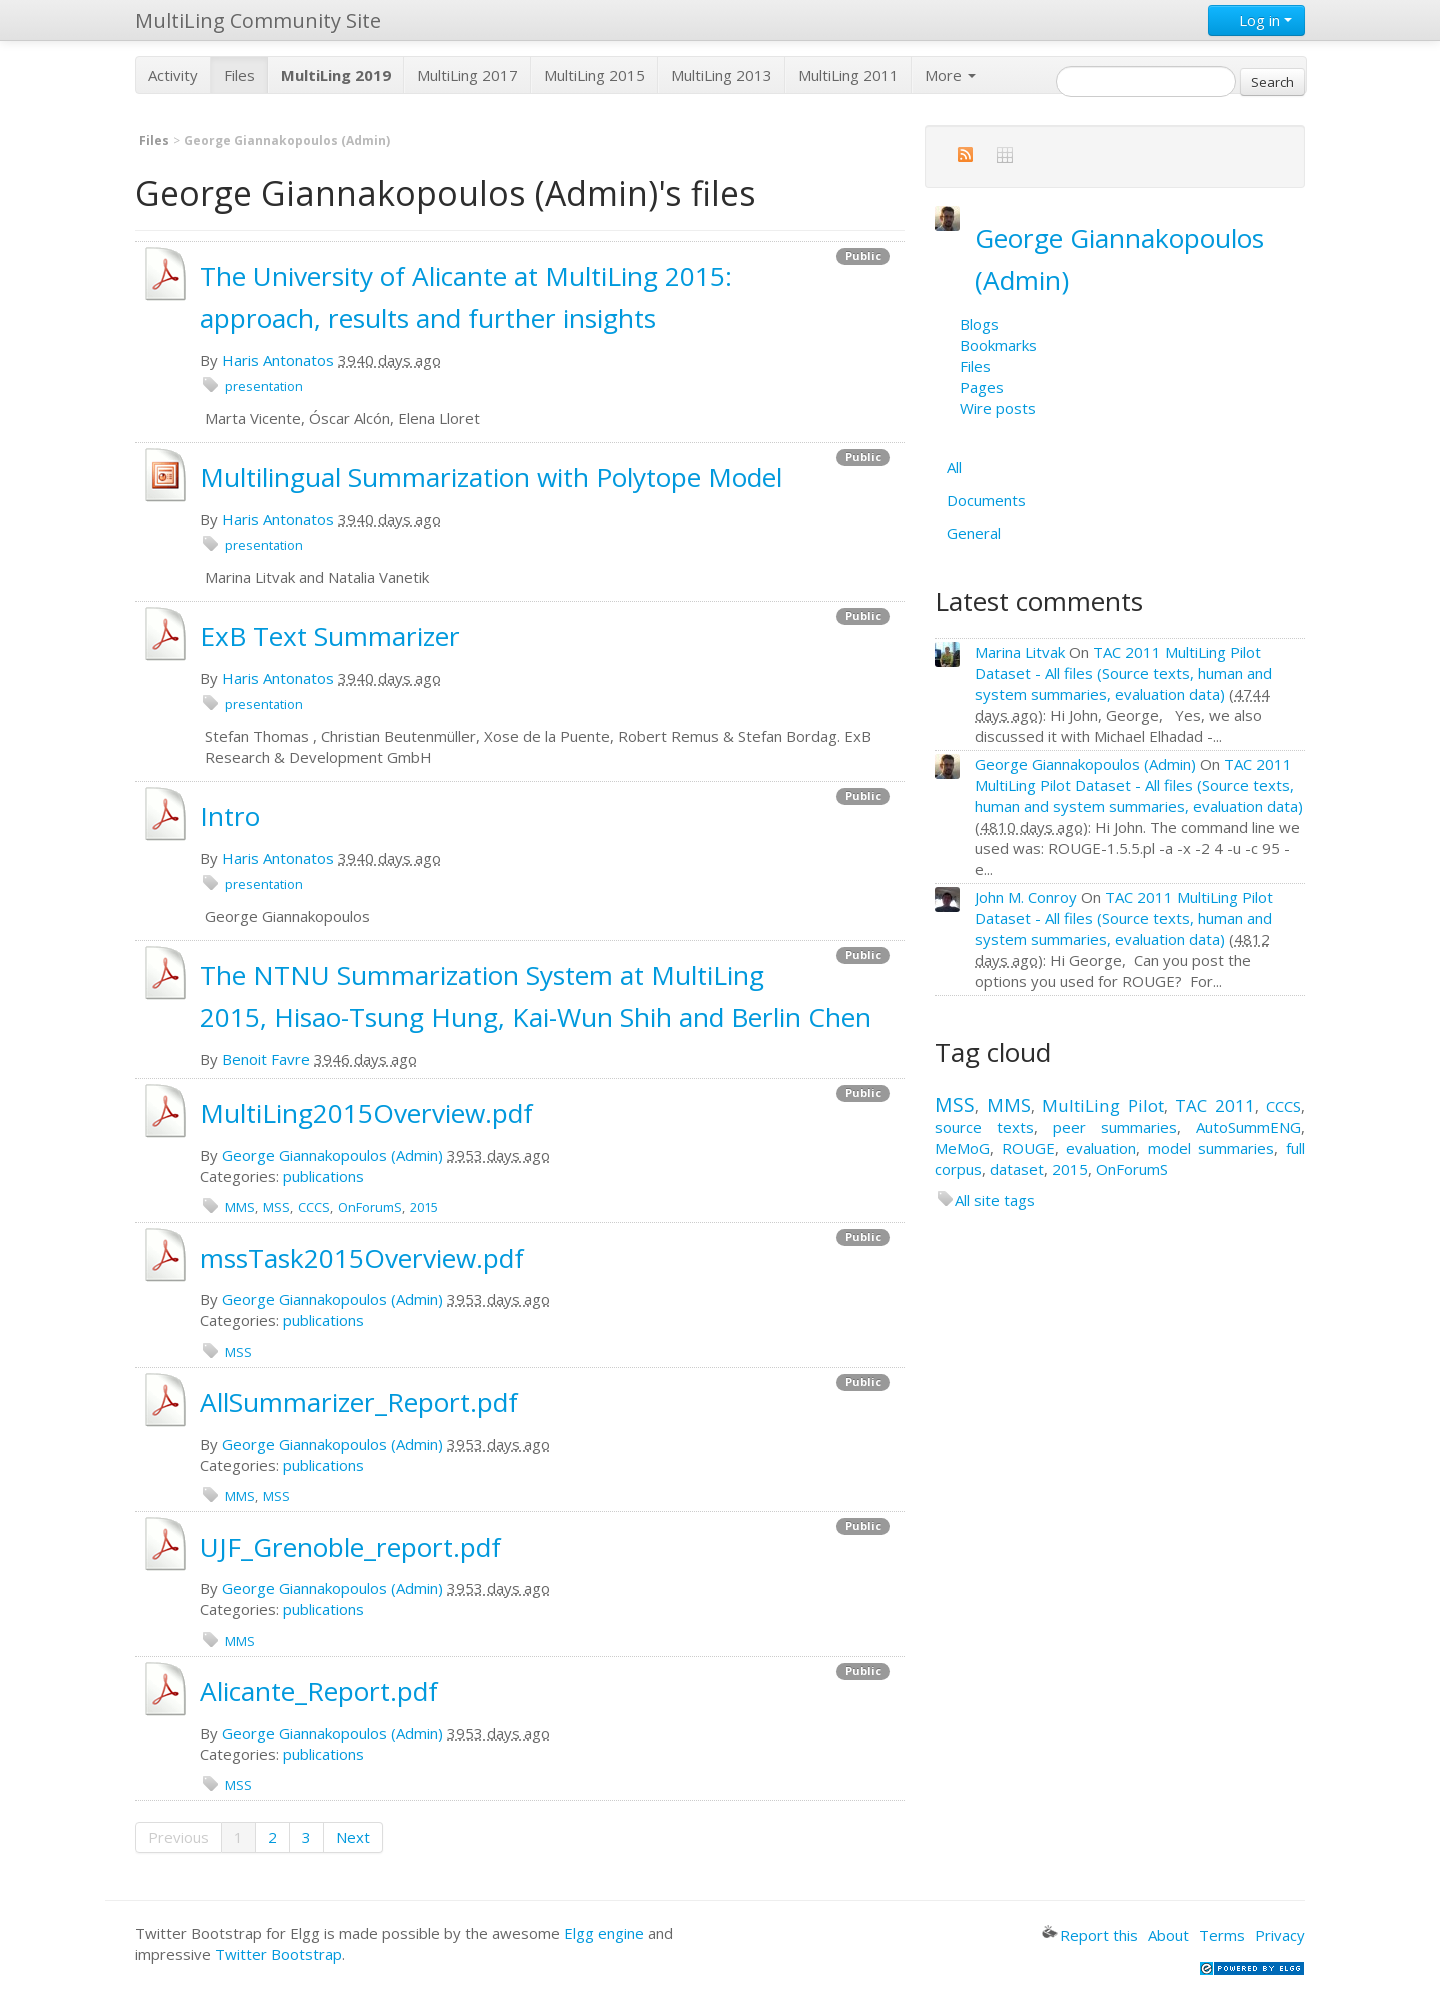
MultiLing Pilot (1103, 1105)
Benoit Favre (266, 1059)
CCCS (314, 1207)
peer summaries (1115, 1127)
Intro (230, 816)
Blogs (979, 324)
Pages (982, 387)
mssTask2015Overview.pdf (362, 1258)
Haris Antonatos (278, 360)
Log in (1256, 20)
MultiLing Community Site (258, 20)
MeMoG (962, 1148)
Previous (178, 1837)
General (974, 533)
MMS (240, 1207)
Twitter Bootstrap (278, 1954)
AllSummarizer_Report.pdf (359, 1402)
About (1168, 1935)
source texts (984, 1127)
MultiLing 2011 (848, 75)
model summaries (1211, 1148)
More (950, 75)
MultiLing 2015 (594, 75)
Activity (173, 75)
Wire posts (998, 408)
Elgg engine (604, 1933)
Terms (1222, 1935)
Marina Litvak (1020, 652)
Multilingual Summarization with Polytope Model (491, 477)
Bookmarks (998, 345)
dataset (1017, 1169)
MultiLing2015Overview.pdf (366, 1113)
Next (353, 1837)
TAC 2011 (1215, 1105)
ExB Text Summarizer (330, 636)
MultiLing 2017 (467, 75)
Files (239, 75)
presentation (264, 386)
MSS (276, 1207)
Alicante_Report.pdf (319, 1691)
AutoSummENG (1248, 1127)
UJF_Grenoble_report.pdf (350, 1547)
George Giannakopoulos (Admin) (332, 1155)
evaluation (1101, 1148)
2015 (424, 1207)
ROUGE (1028, 1148)
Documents (986, 500)
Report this (1090, 1935)
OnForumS (370, 1207)
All (954, 467)
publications (323, 1176)
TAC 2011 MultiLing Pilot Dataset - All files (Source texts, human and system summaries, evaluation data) (1123, 673)
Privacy (1280, 1935)
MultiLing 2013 (721, 75)
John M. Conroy (1026, 897)
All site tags (995, 1200)
